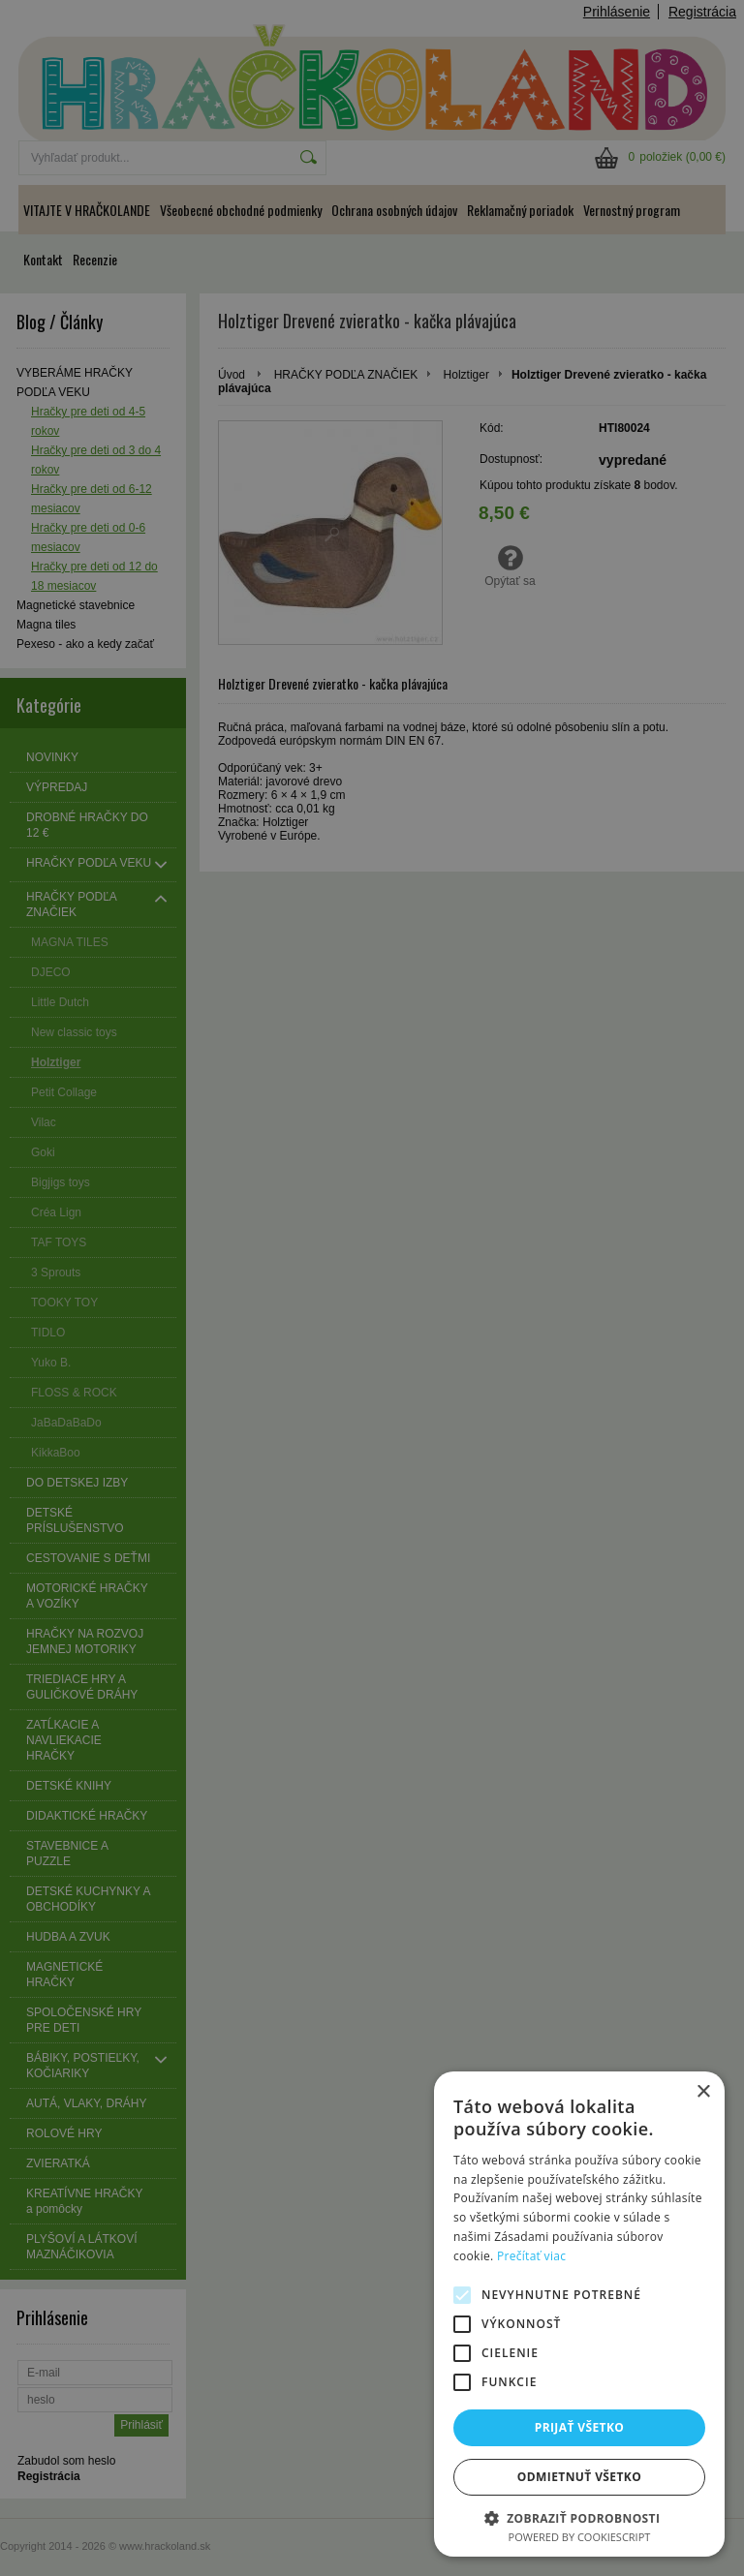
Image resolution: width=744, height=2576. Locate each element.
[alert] (372, 1288)
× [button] (703, 2092)
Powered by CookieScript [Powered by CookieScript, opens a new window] (580, 2537)
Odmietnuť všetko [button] (579, 2477)
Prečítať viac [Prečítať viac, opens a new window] (531, 2256)
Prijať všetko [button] (580, 2427)
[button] (579, 2517)
